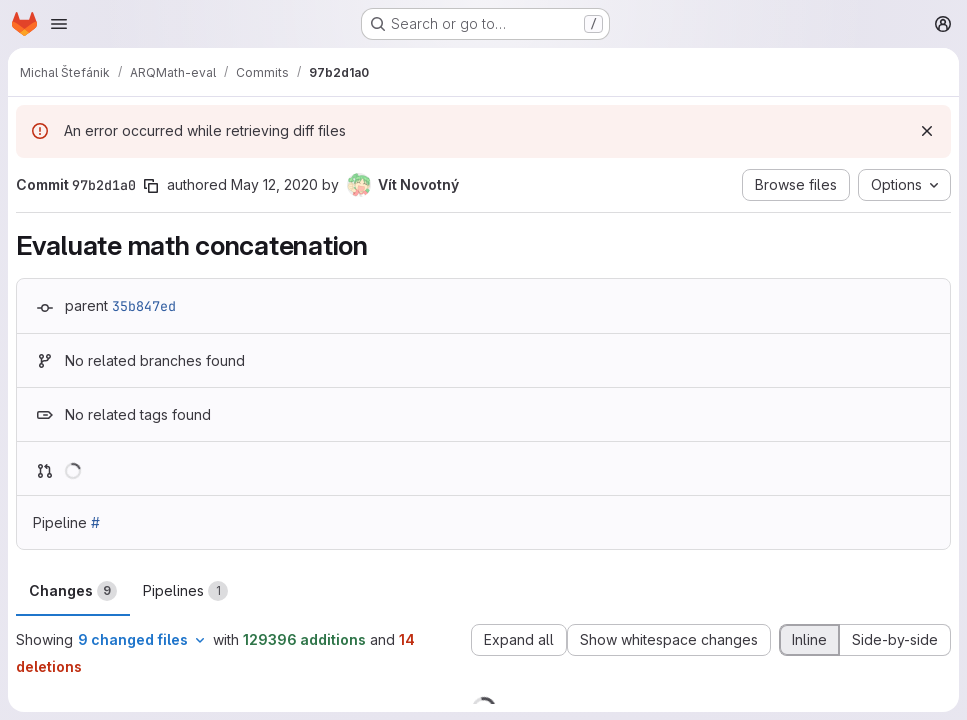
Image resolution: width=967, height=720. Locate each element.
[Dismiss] (927, 131)
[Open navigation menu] (59, 24)
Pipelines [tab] (185, 591)
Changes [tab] (73, 591)
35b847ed (144, 306)
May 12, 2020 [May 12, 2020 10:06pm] (274, 184)
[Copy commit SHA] (151, 186)
